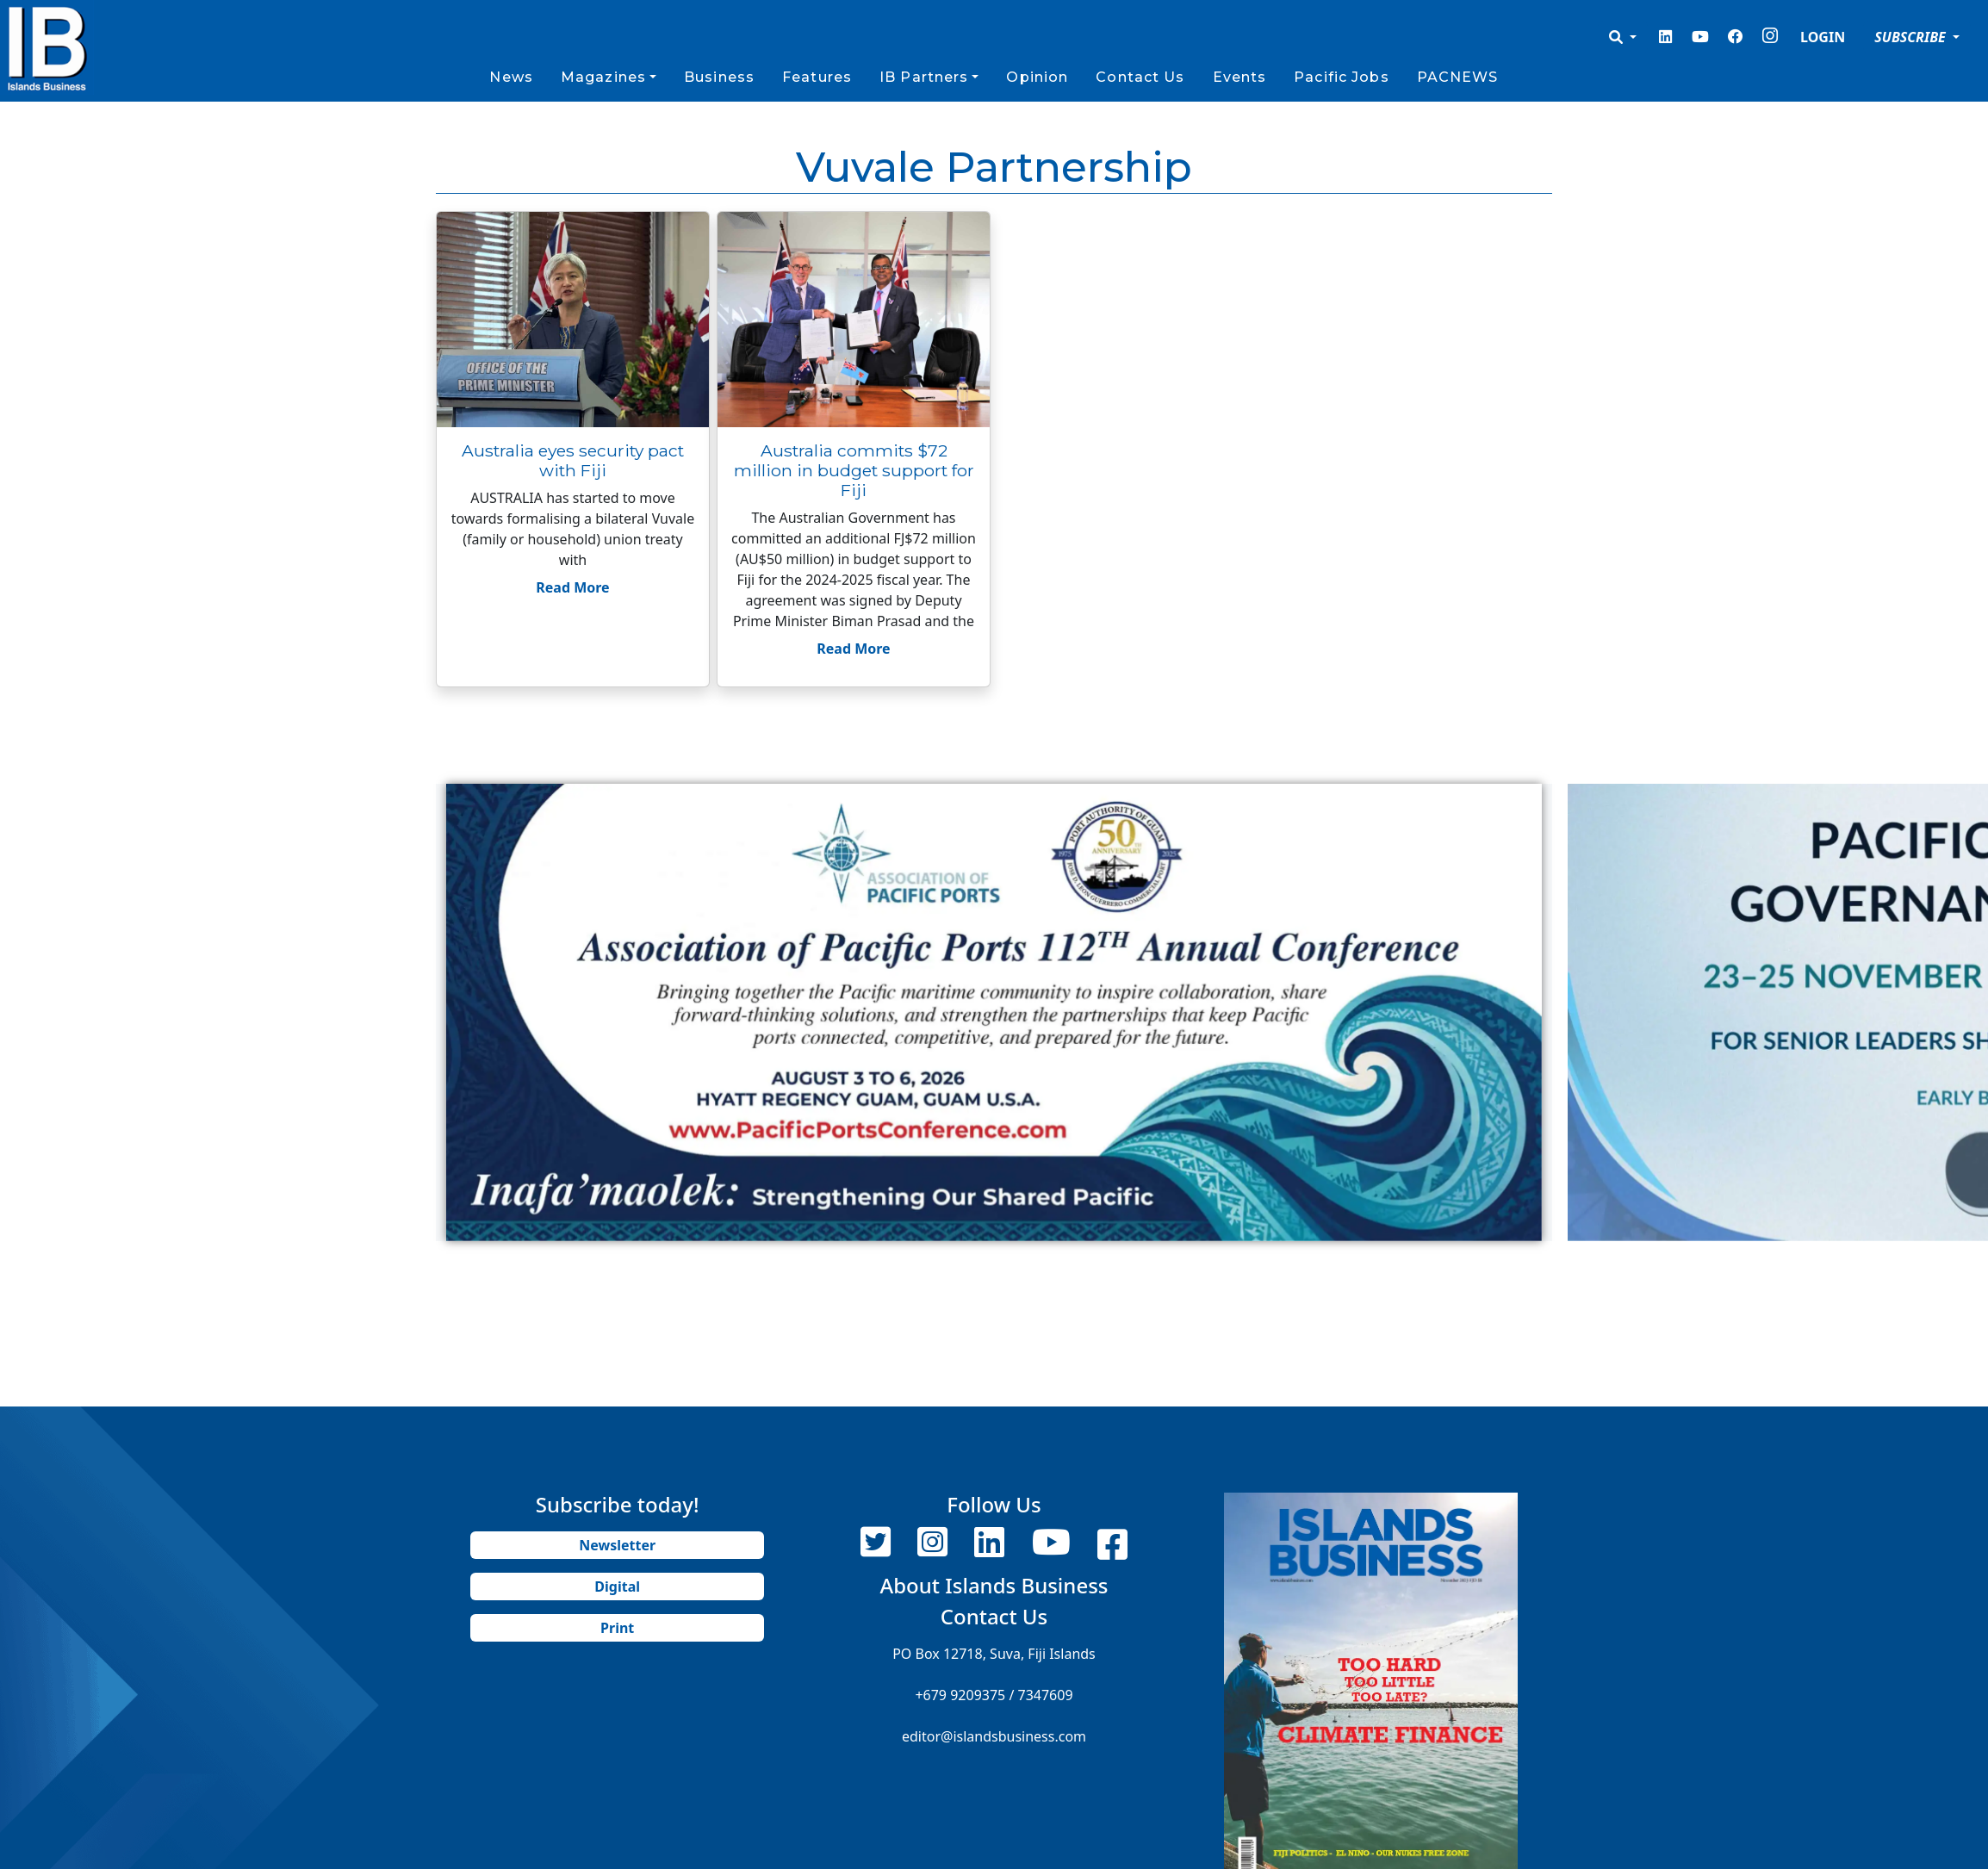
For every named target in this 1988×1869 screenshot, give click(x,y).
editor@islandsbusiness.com (994, 1736)
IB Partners (923, 77)
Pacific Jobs (1341, 77)
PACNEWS (1458, 77)
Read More (572, 587)
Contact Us (1140, 77)
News (510, 77)
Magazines (603, 77)
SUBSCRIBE (1911, 37)
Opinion (1037, 77)
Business (719, 77)
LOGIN (1822, 37)
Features (817, 77)
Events (1240, 77)
